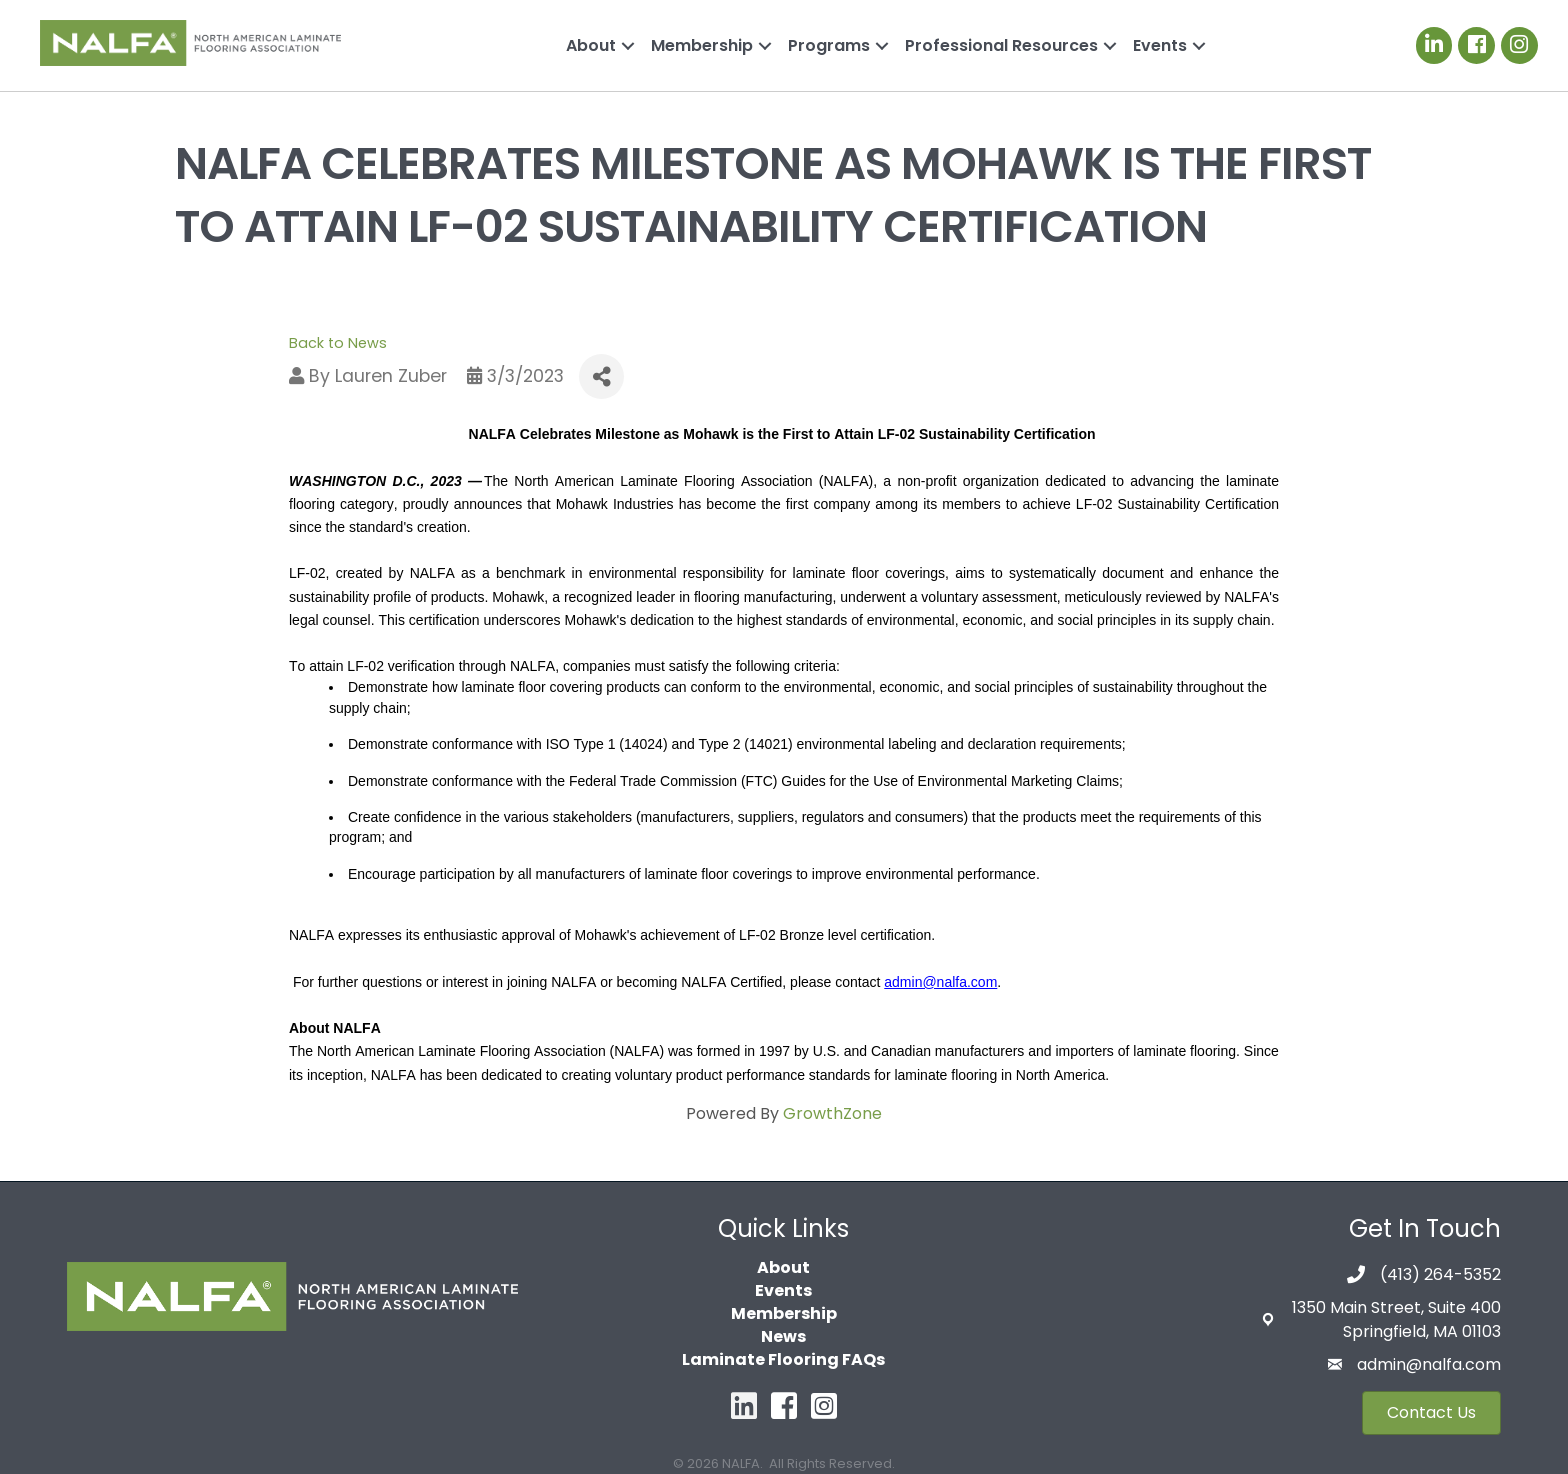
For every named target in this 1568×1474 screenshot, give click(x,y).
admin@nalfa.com (1429, 1364)
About (591, 45)
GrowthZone (832, 1113)
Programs (829, 45)
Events (1160, 45)
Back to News (338, 343)
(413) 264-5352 (1440, 1274)
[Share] (601, 376)
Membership (702, 45)
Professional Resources (1001, 45)
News (783, 1336)
